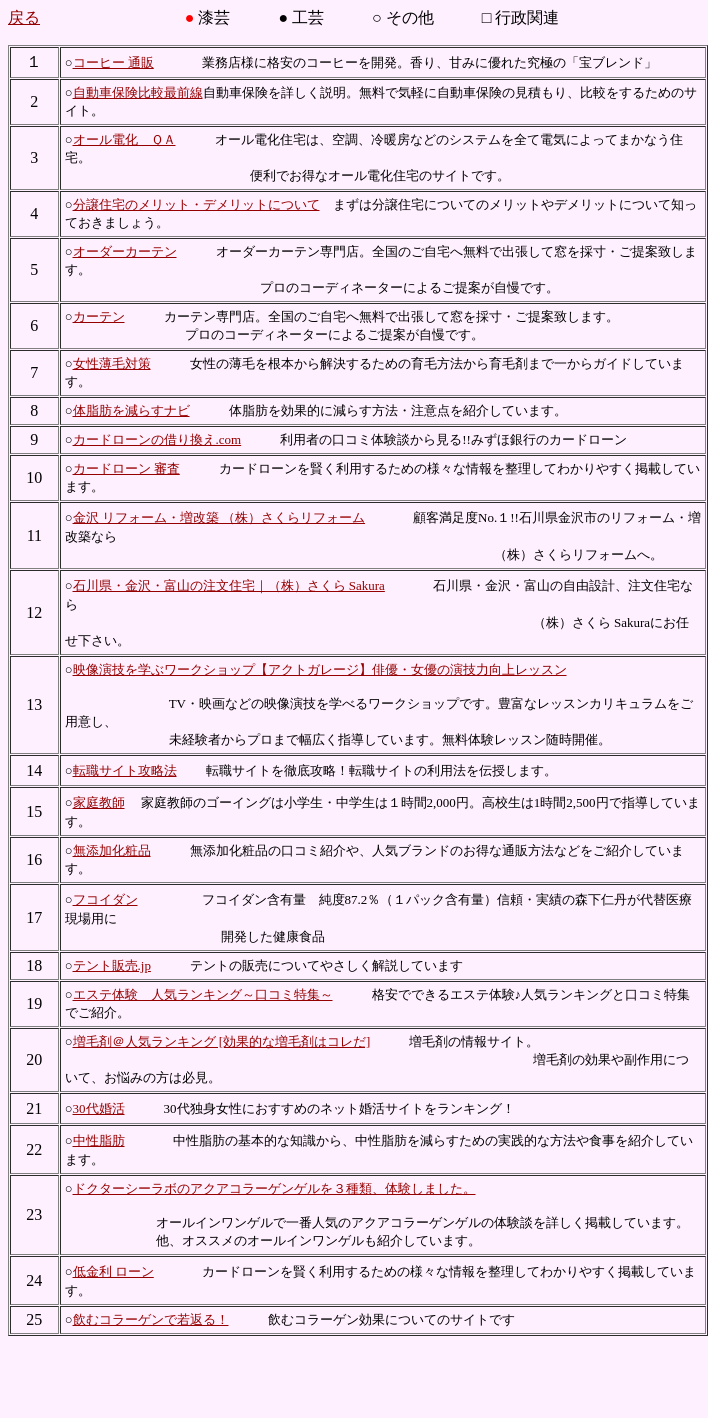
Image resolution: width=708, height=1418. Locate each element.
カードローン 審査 (126, 468)
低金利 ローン (113, 1271)
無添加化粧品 (112, 850)
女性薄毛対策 (112, 363)
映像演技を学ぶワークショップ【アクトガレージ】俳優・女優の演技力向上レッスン (320, 669)
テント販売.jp (112, 965)
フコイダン (105, 899)
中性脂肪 (99, 1140)
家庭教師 (99, 802)
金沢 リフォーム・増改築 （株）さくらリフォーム (219, 517)
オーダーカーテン (125, 251)
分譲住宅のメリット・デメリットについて (196, 204)
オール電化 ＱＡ (124, 139)
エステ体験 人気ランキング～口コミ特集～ (203, 994)
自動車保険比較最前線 (138, 92)
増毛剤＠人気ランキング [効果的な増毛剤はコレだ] (222, 1041)
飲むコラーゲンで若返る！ (151, 1319)
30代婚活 (99, 1108)
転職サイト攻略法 (125, 770)
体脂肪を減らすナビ (131, 410)
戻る (24, 17)
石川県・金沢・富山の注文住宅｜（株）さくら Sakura (229, 585)
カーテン (99, 316)
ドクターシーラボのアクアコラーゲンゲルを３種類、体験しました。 (274, 1188)
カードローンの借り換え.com (157, 439)
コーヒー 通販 (113, 62)
